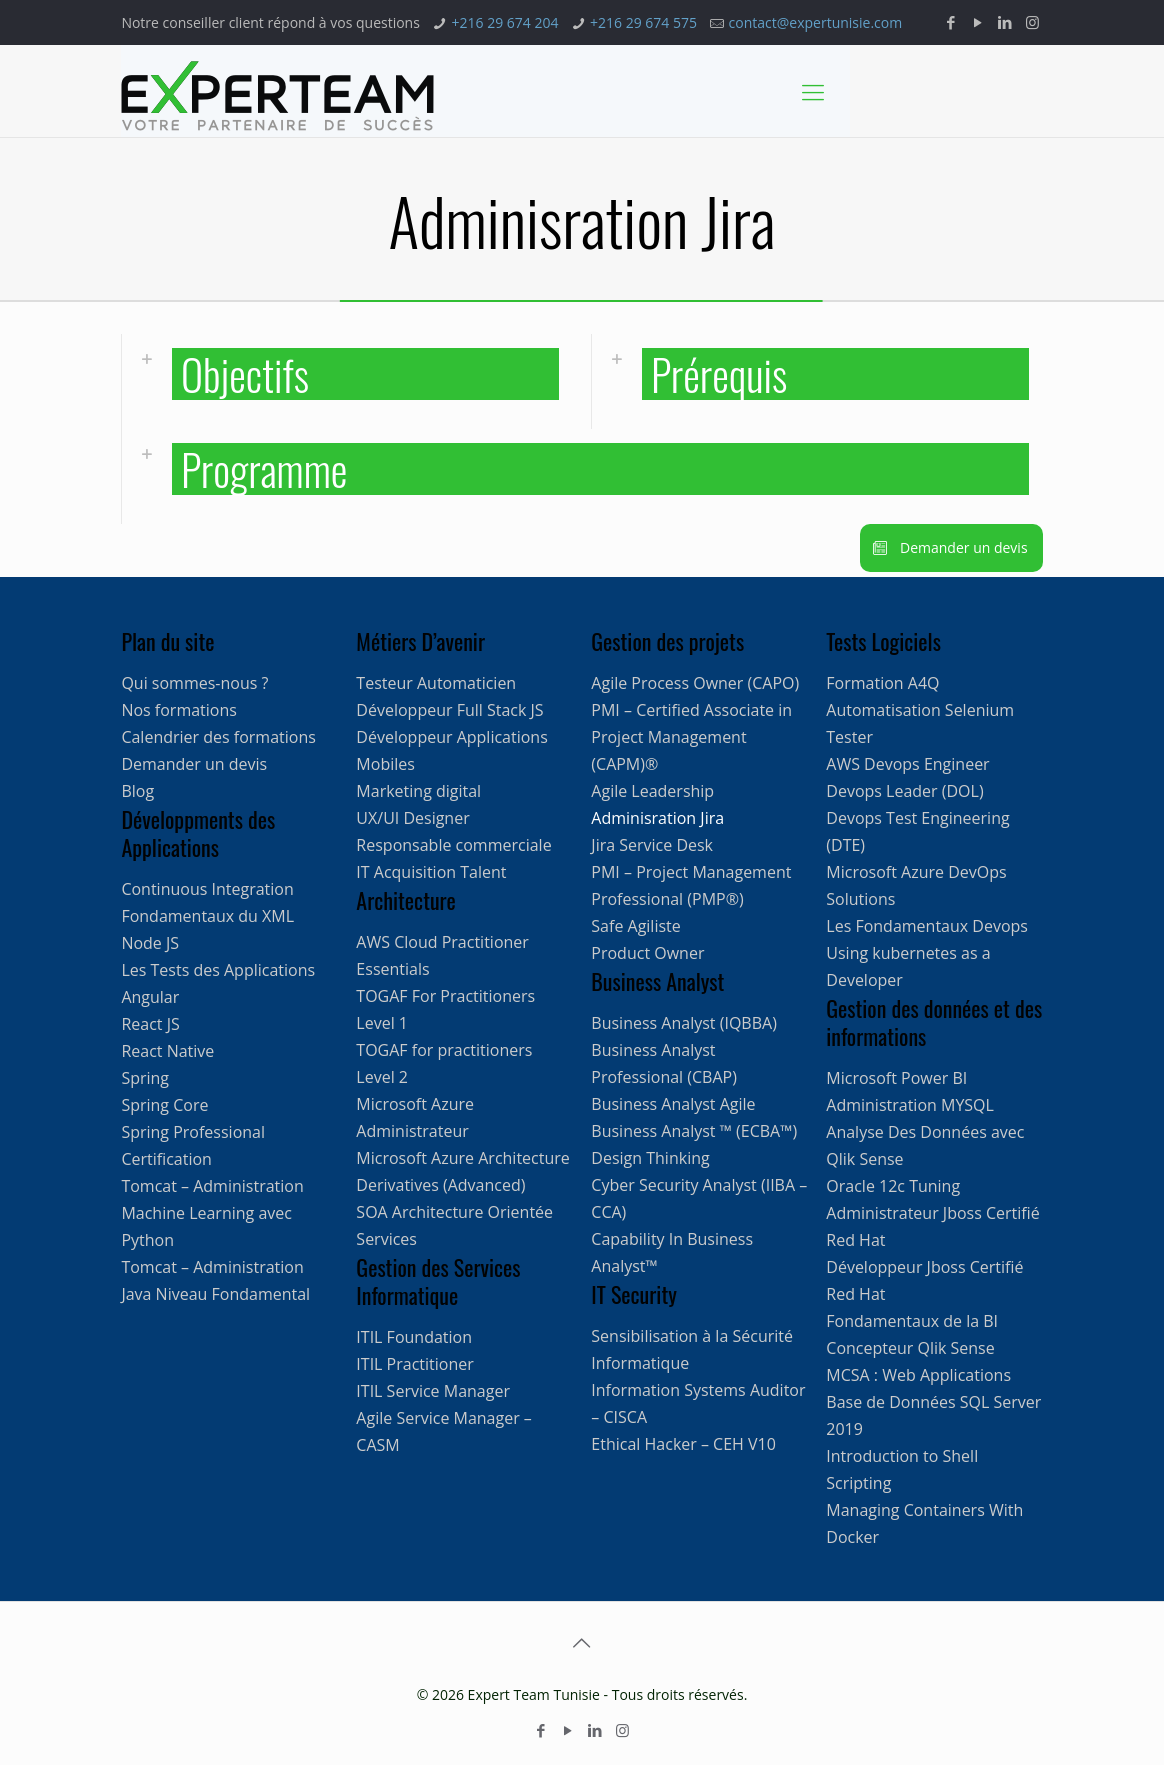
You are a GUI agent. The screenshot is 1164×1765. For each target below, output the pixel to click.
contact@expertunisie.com (816, 22)
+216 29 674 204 (504, 22)
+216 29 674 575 (643, 22)
